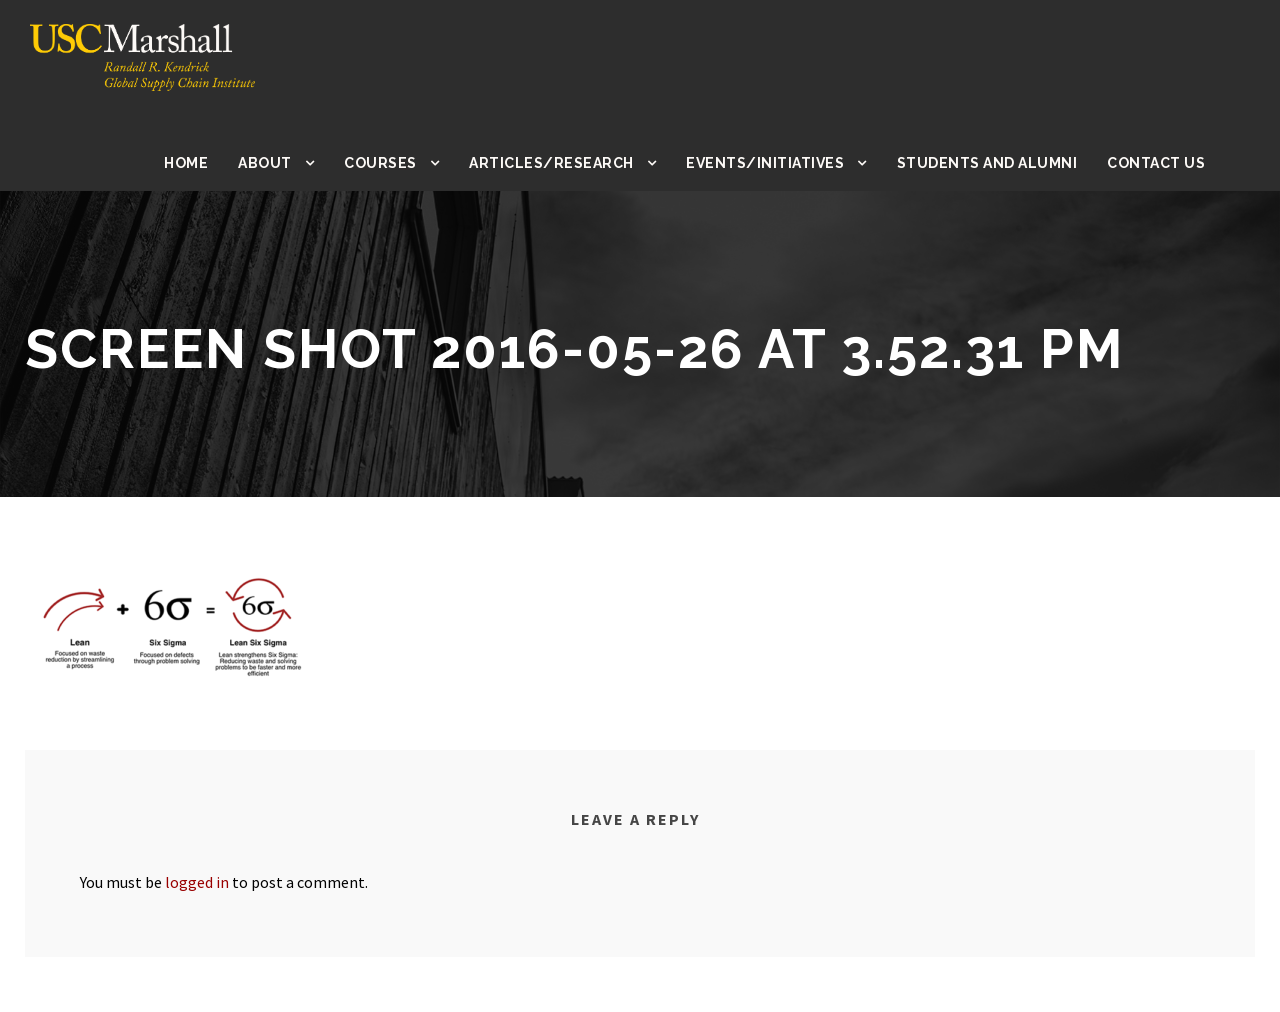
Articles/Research (568, 163)
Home (206, 163)
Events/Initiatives (776, 163)
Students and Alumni (991, 163)
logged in (205, 882)
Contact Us (1157, 163)
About (284, 163)
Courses (399, 163)
